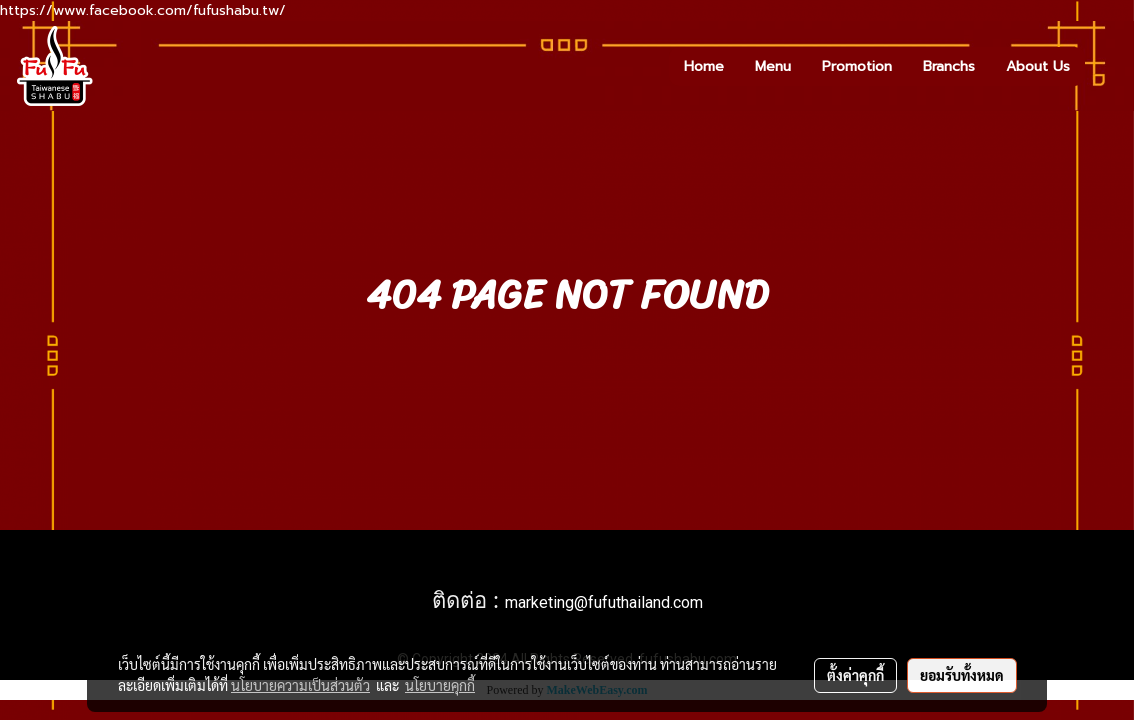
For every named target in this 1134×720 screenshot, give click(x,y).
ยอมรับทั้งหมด (962, 675)
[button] (1103, 66)
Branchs (949, 66)
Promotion (857, 66)
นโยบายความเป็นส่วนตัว (300, 685)
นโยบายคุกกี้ (440, 685)
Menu (773, 66)
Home (704, 66)
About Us (1038, 66)
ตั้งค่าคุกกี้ (855, 675)
